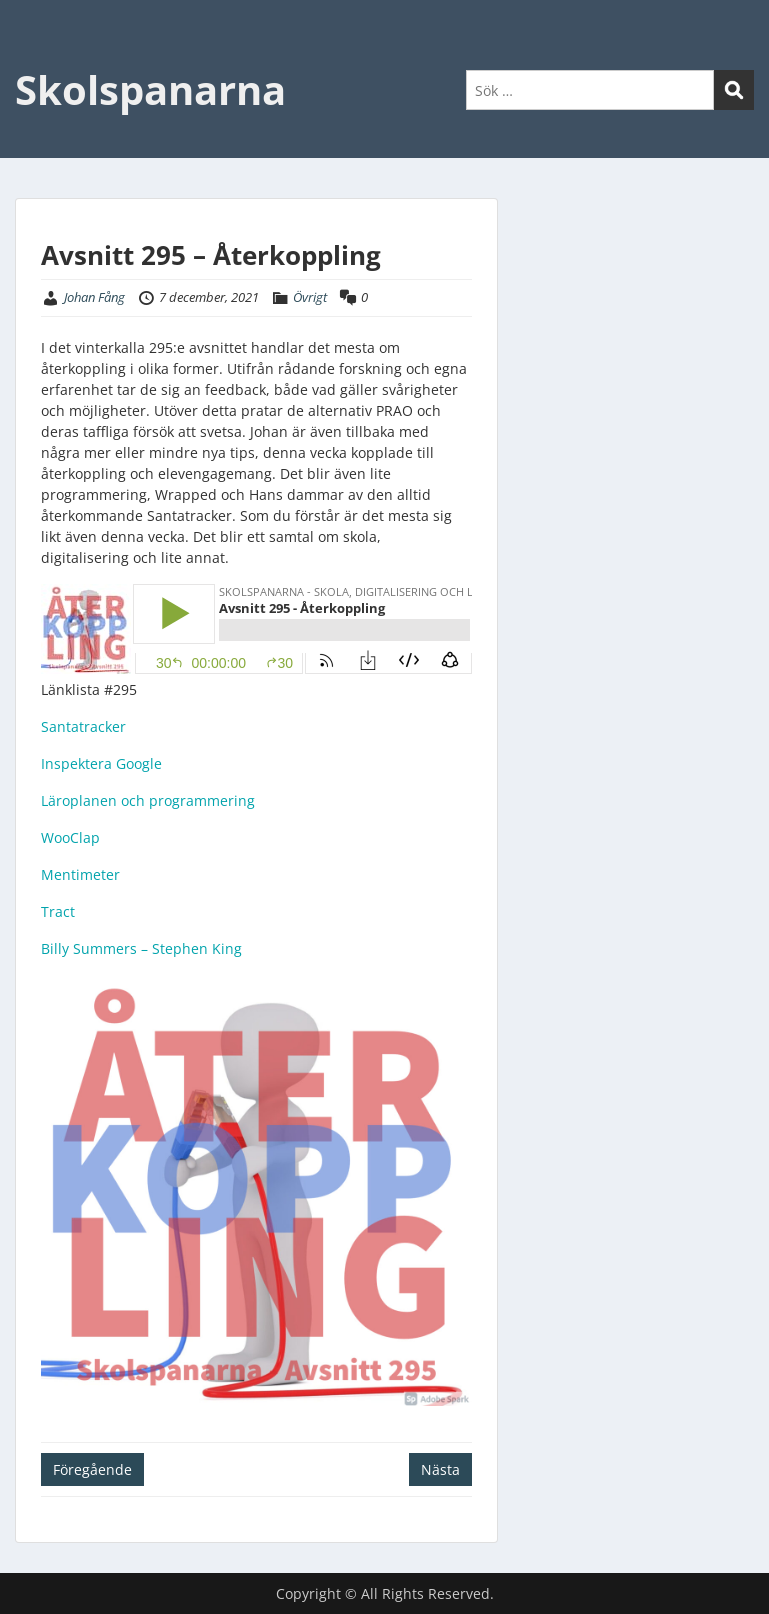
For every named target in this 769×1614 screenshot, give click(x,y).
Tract (58, 911)
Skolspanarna (150, 89)
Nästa (440, 1469)
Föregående (92, 1469)
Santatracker (83, 726)
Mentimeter (80, 874)
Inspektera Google (101, 763)
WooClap (70, 837)
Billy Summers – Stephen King (141, 948)
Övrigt (310, 297)
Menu (36, 56)
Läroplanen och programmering (148, 800)
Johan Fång (94, 297)
